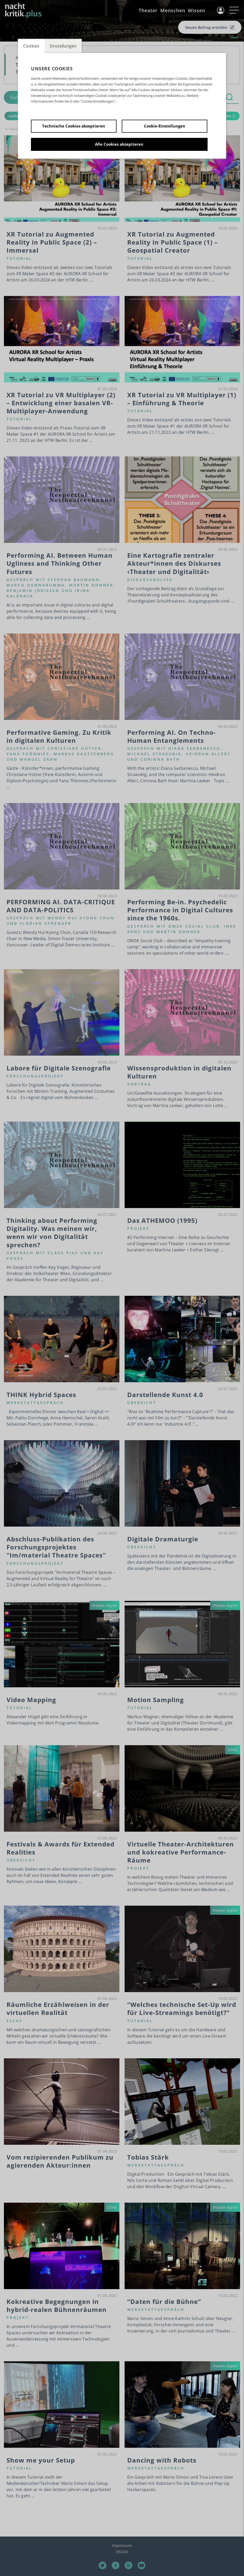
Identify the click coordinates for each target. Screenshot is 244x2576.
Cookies (31, 46)
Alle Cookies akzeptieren (119, 144)
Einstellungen (63, 46)
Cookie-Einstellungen (164, 126)
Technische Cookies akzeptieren (73, 126)
